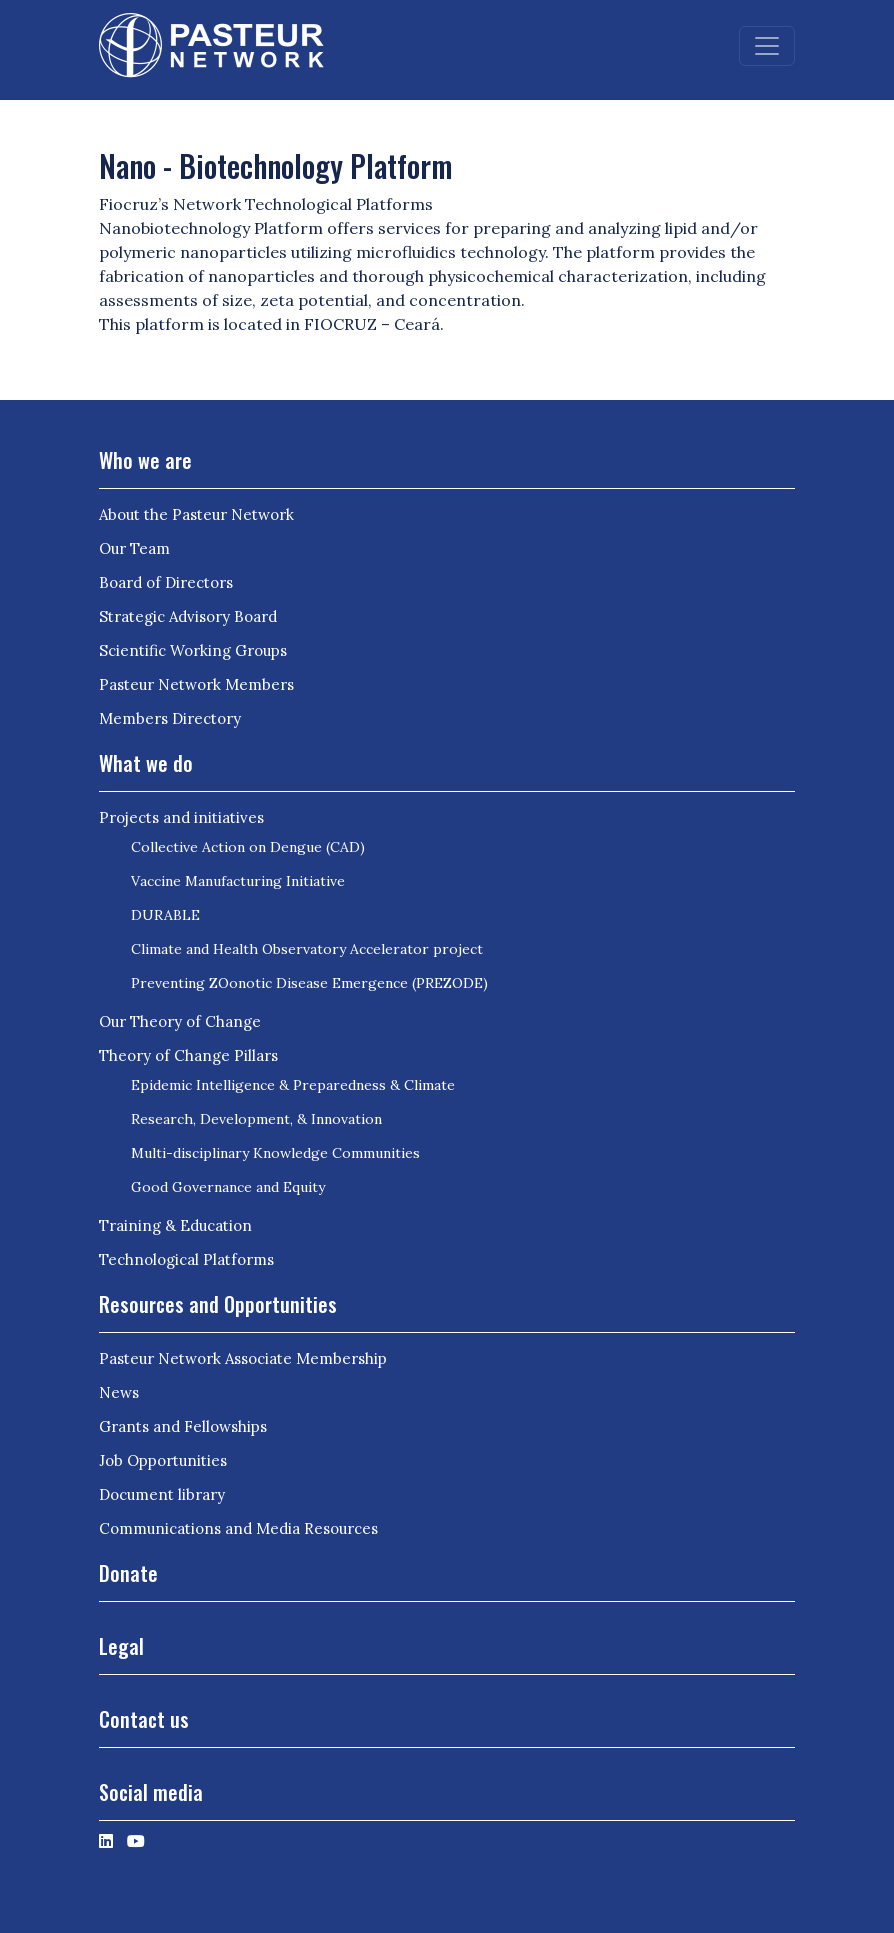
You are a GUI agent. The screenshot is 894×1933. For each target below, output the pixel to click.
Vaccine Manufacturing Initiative (238, 881)
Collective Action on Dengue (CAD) (248, 847)
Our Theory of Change (180, 1021)
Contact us (144, 1719)
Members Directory (170, 718)
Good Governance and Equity (228, 1187)
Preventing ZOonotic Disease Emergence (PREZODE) (309, 983)
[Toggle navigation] (767, 46)
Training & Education (175, 1225)
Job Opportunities (163, 1460)
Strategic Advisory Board (188, 616)
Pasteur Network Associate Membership (243, 1358)
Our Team (134, 548)
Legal (121, 1646)
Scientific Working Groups (193, 650)
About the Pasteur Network (196, 514)
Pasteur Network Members (196, 684)
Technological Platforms (186, 1259)
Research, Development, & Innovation (256, 1119)
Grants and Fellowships (183, 1426)
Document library (162, 1494)
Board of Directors (166, 582)
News (119, 1392)
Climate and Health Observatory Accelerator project (307, 949)
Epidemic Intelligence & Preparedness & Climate (293, 1085)
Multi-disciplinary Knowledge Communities (275, 1153)
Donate (128, 1573)
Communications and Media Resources (238, 1528)
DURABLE (165, 915)
